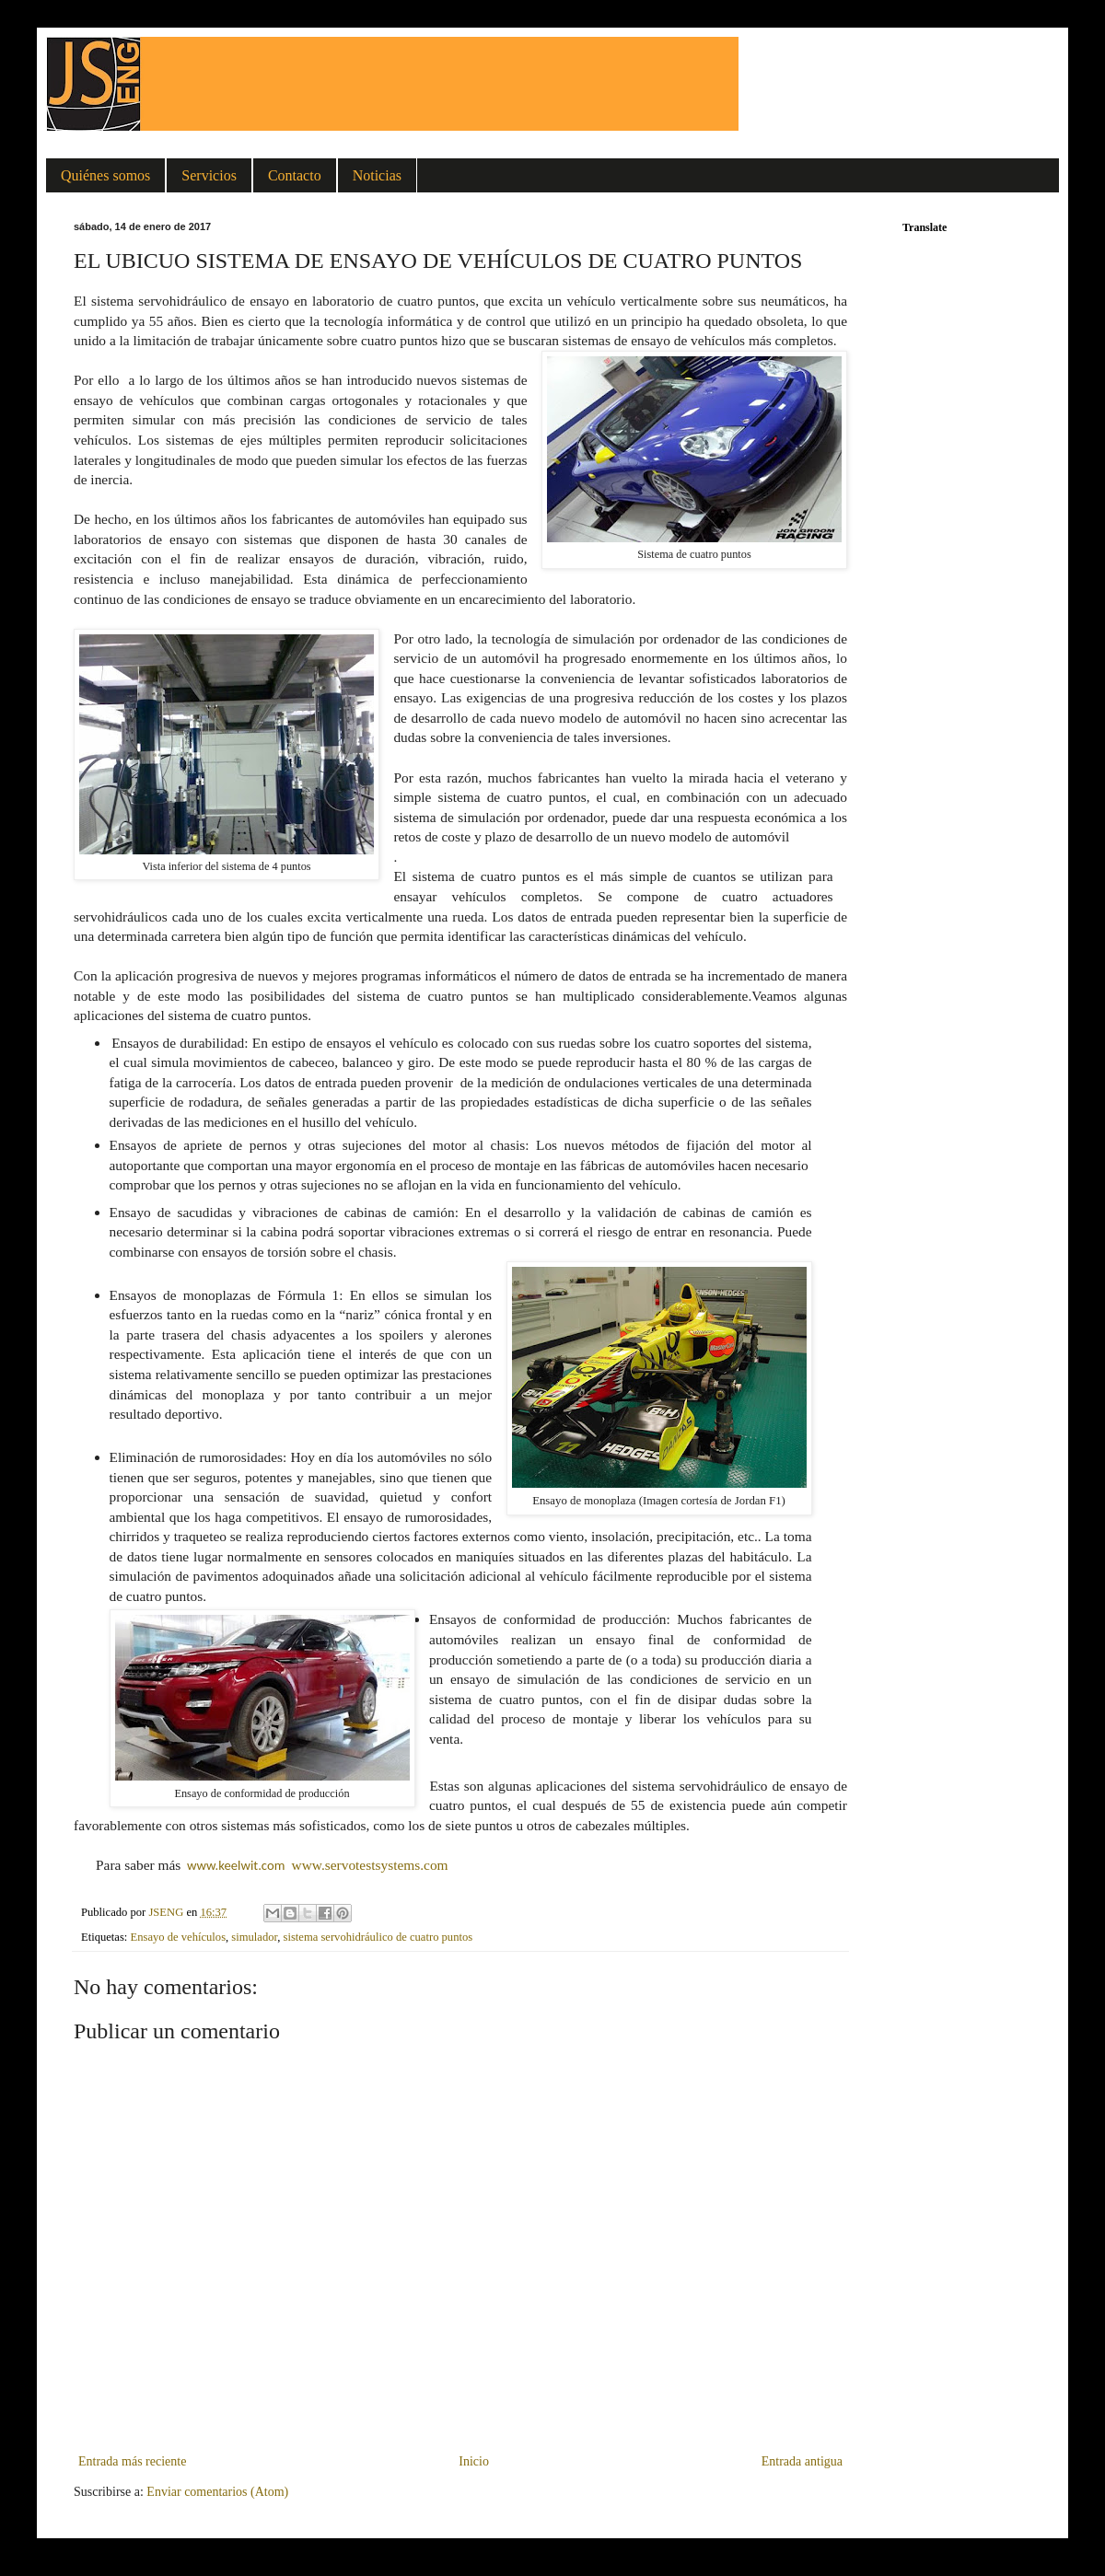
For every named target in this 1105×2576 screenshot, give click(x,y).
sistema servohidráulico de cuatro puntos (378, 1937)
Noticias (377, 175)
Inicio (474, 2461)
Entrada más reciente (132, 2461)
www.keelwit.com (236, 1865)
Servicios (209, 175)
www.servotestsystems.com (370, 1865)
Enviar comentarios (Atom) (217, 2492)
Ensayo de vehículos (179, 1937)
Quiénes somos (105, 175)
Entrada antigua (802, 2461)
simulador (254, 1937)
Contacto (294, 175)
